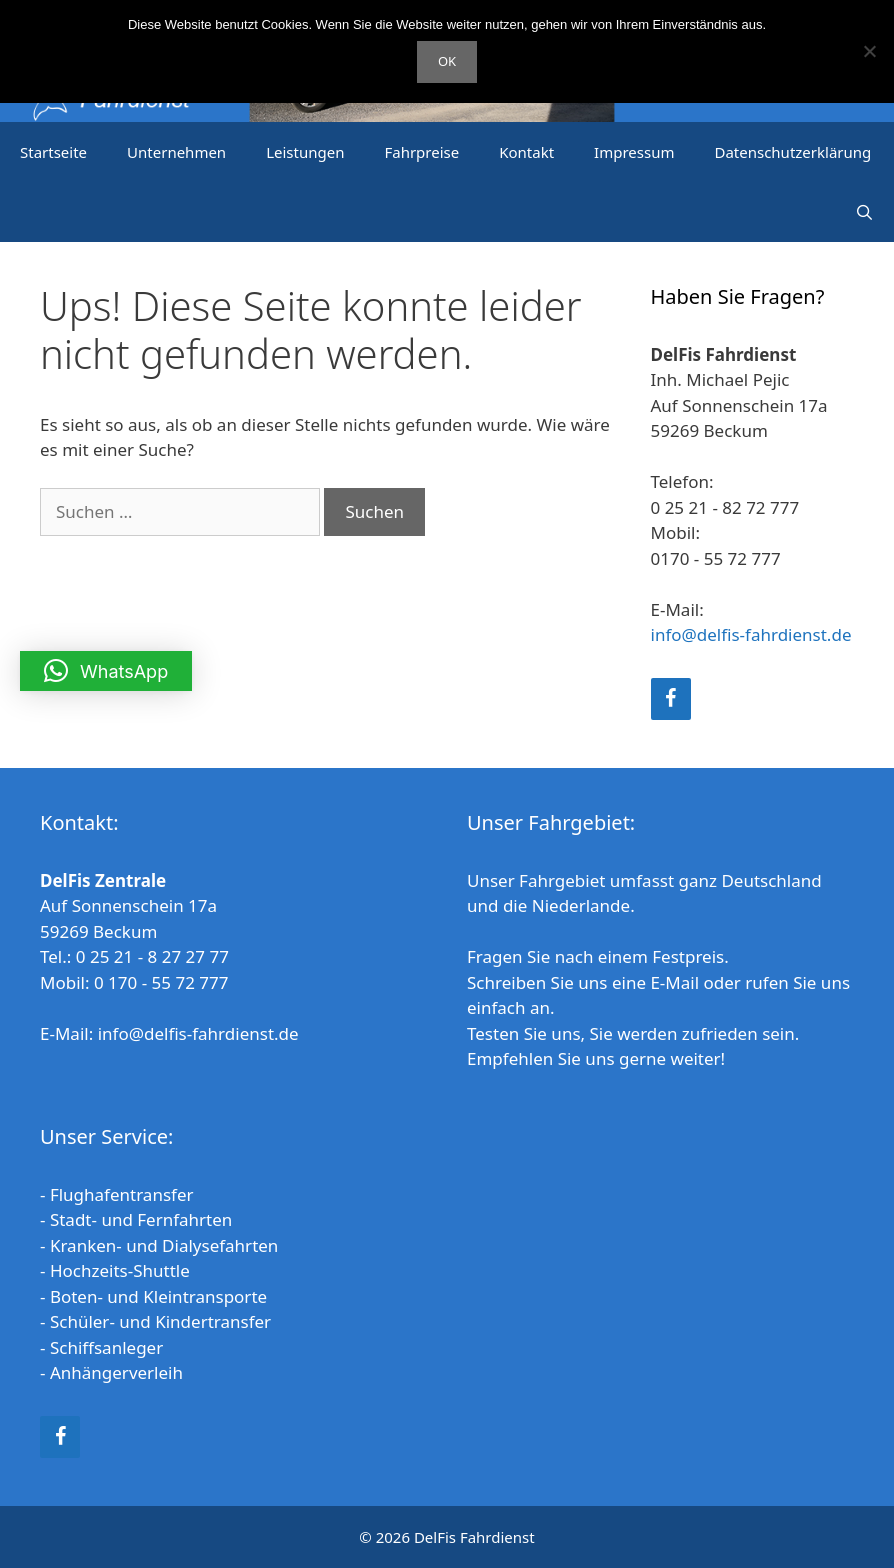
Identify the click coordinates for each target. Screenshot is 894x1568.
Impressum (634, 152)
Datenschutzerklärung (792, 152)
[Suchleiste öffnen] (864, 212)
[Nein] (869, 51)
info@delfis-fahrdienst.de (751, 634)
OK (447, 61)
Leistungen (305, 152)
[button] (106, 671)
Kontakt (526, 152)
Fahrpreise (421, 152)
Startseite (53, 152)
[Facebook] (671, 699)
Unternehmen (176, 152)
